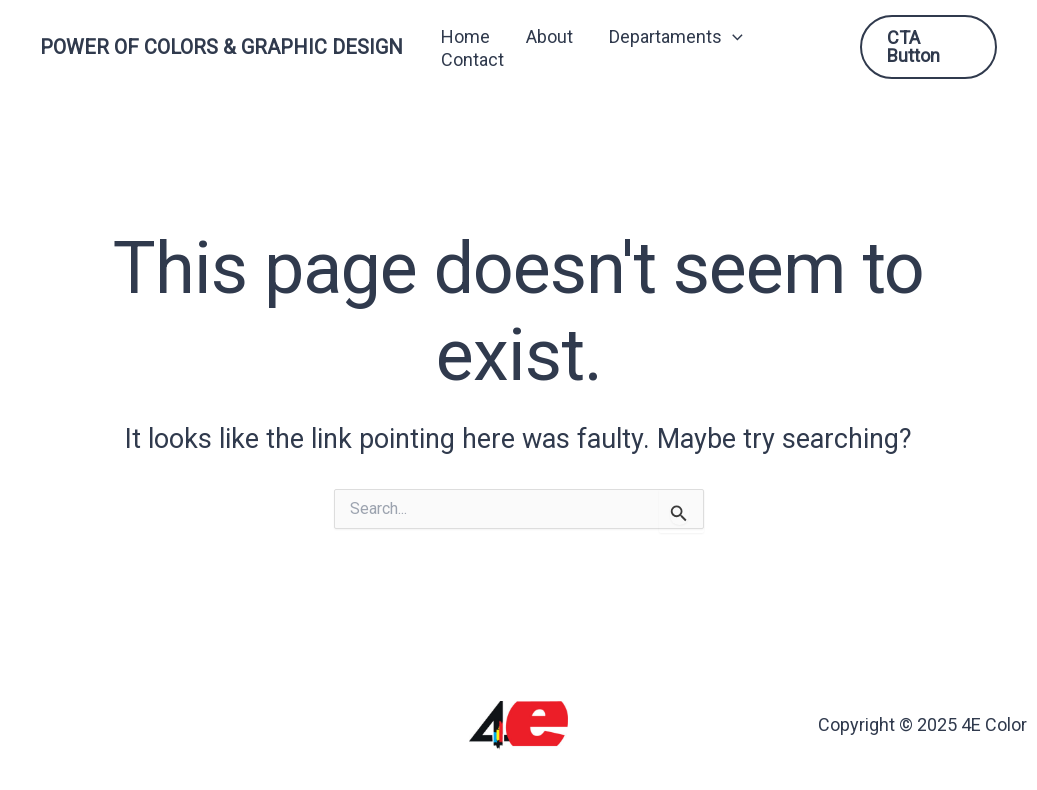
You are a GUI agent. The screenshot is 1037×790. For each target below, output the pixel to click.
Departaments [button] (676, 36)
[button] (732, 36)
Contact (472, 59)
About (549, 36)
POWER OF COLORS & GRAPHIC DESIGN (221, 47)
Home (465, 36)
